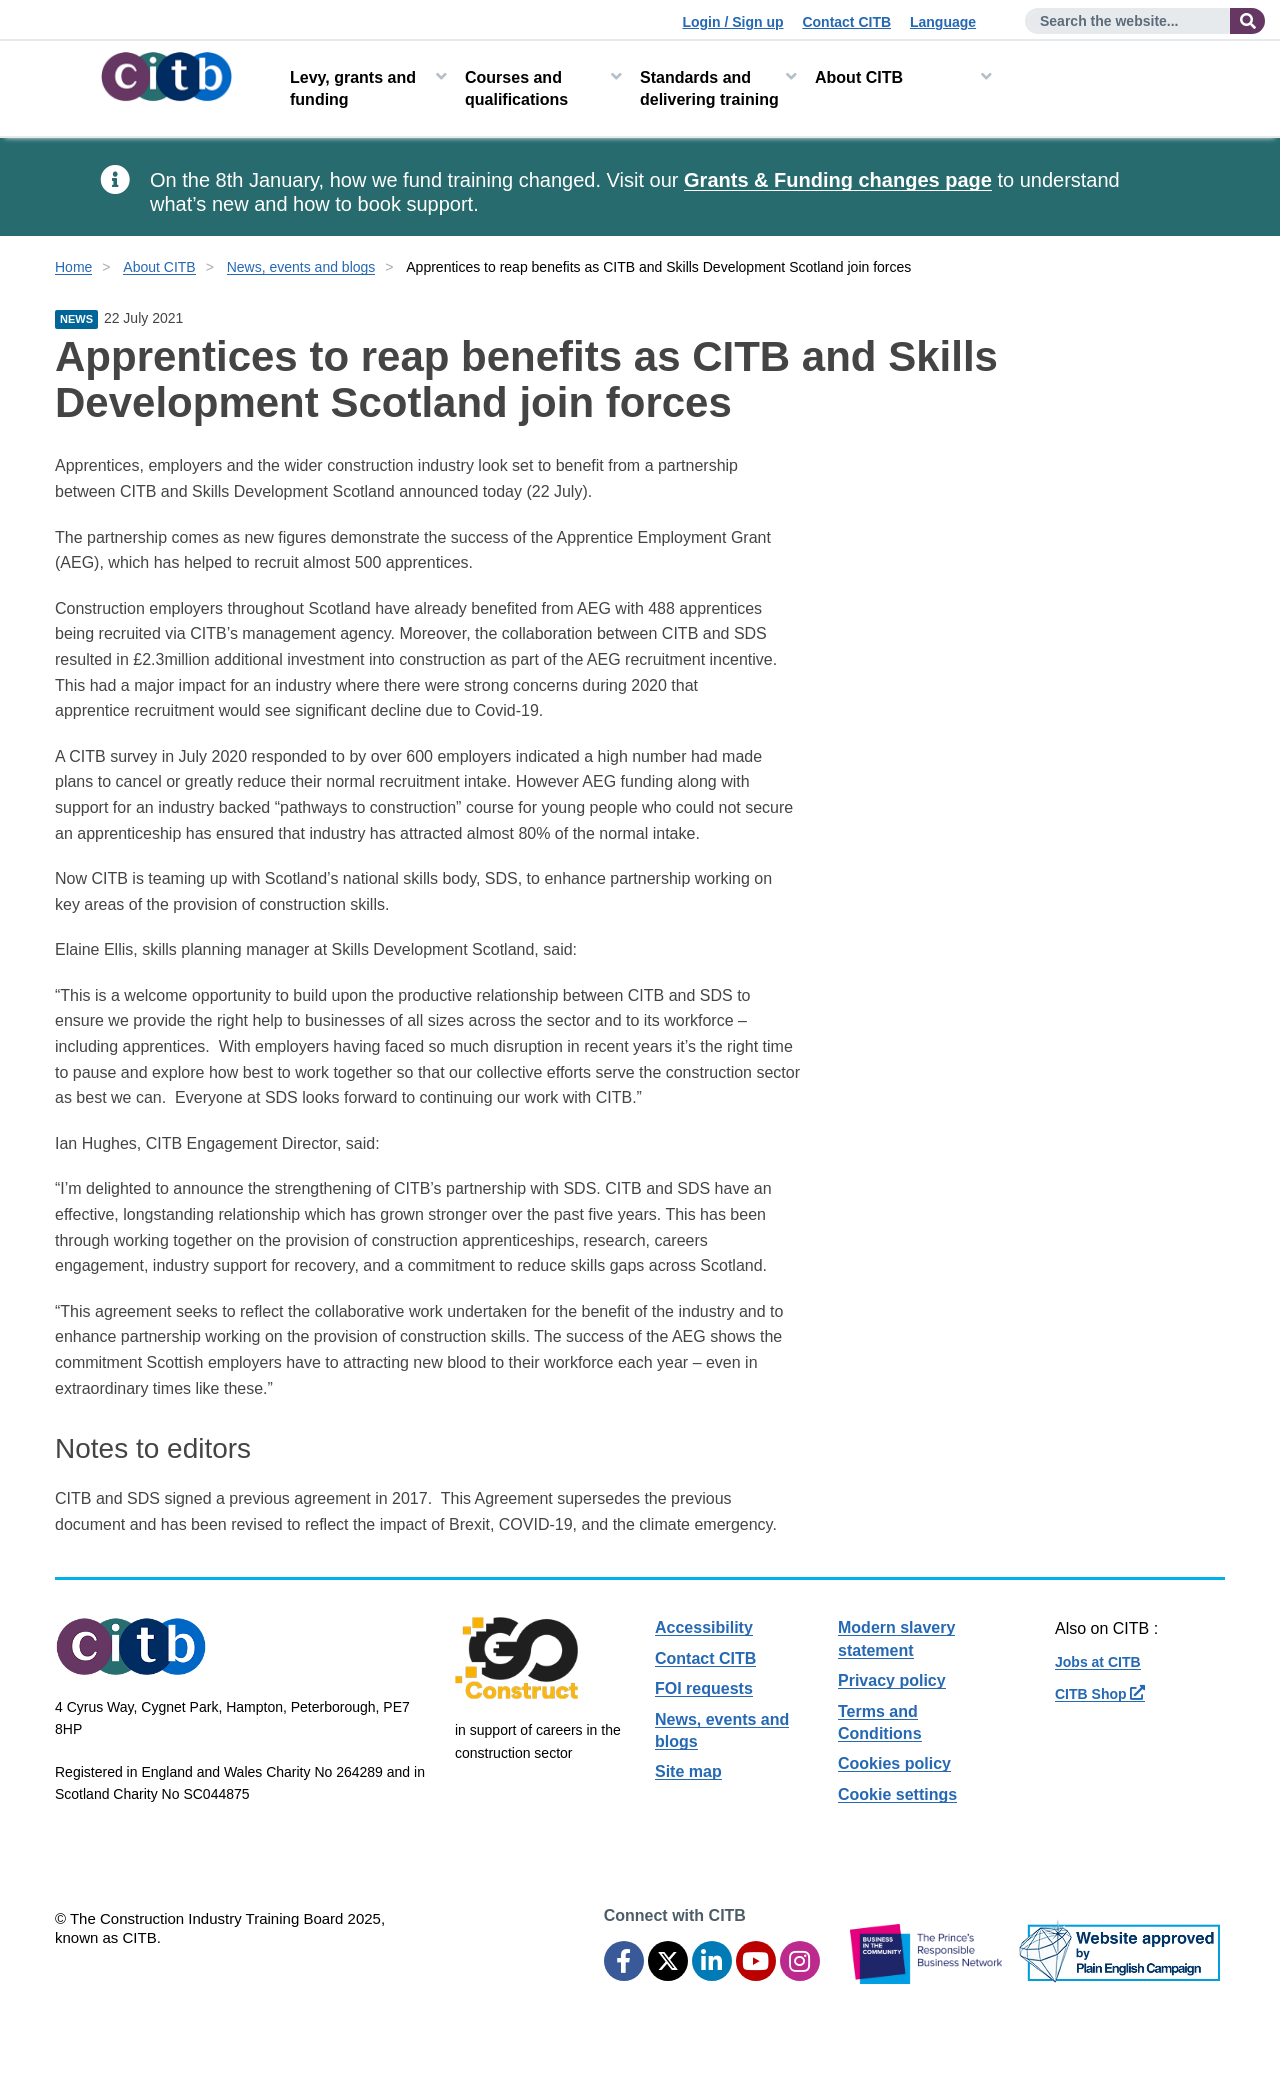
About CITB (859, 77)
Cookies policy (894, 1763)
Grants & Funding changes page (838, 180)
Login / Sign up (732, 22)
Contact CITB (846, 22)
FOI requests (704, 1688)
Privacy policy (892, 1680)
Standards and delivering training (709, 88)
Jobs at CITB (1098, 1662)
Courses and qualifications (516, 88)
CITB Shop (1100, 1694)
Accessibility (704, 1627)
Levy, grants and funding (353, 88)
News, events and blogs (301, 267)
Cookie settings (897, 1794)
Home (73, 267)
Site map (688, 1771)
